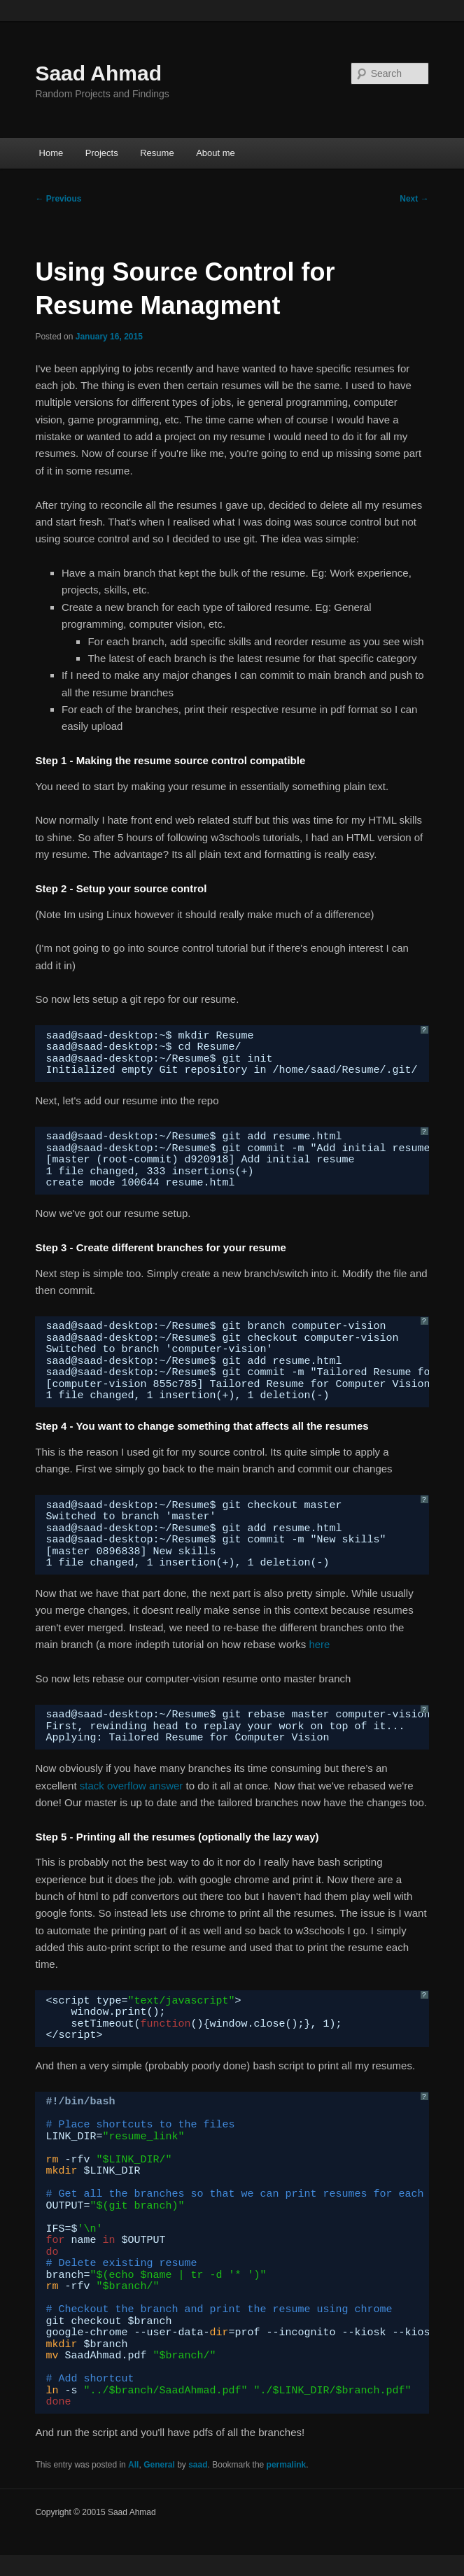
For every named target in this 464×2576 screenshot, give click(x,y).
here (319, 1644)
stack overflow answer (131, 1786)
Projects (101, 153)
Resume (157, 153)
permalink (287, 2465)
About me (215, 153)
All (133, 2465)
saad (197, 2465)
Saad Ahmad (98, 73)
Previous (58, 199)
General (159, 2465)
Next (414, 199)
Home (51, 153)
